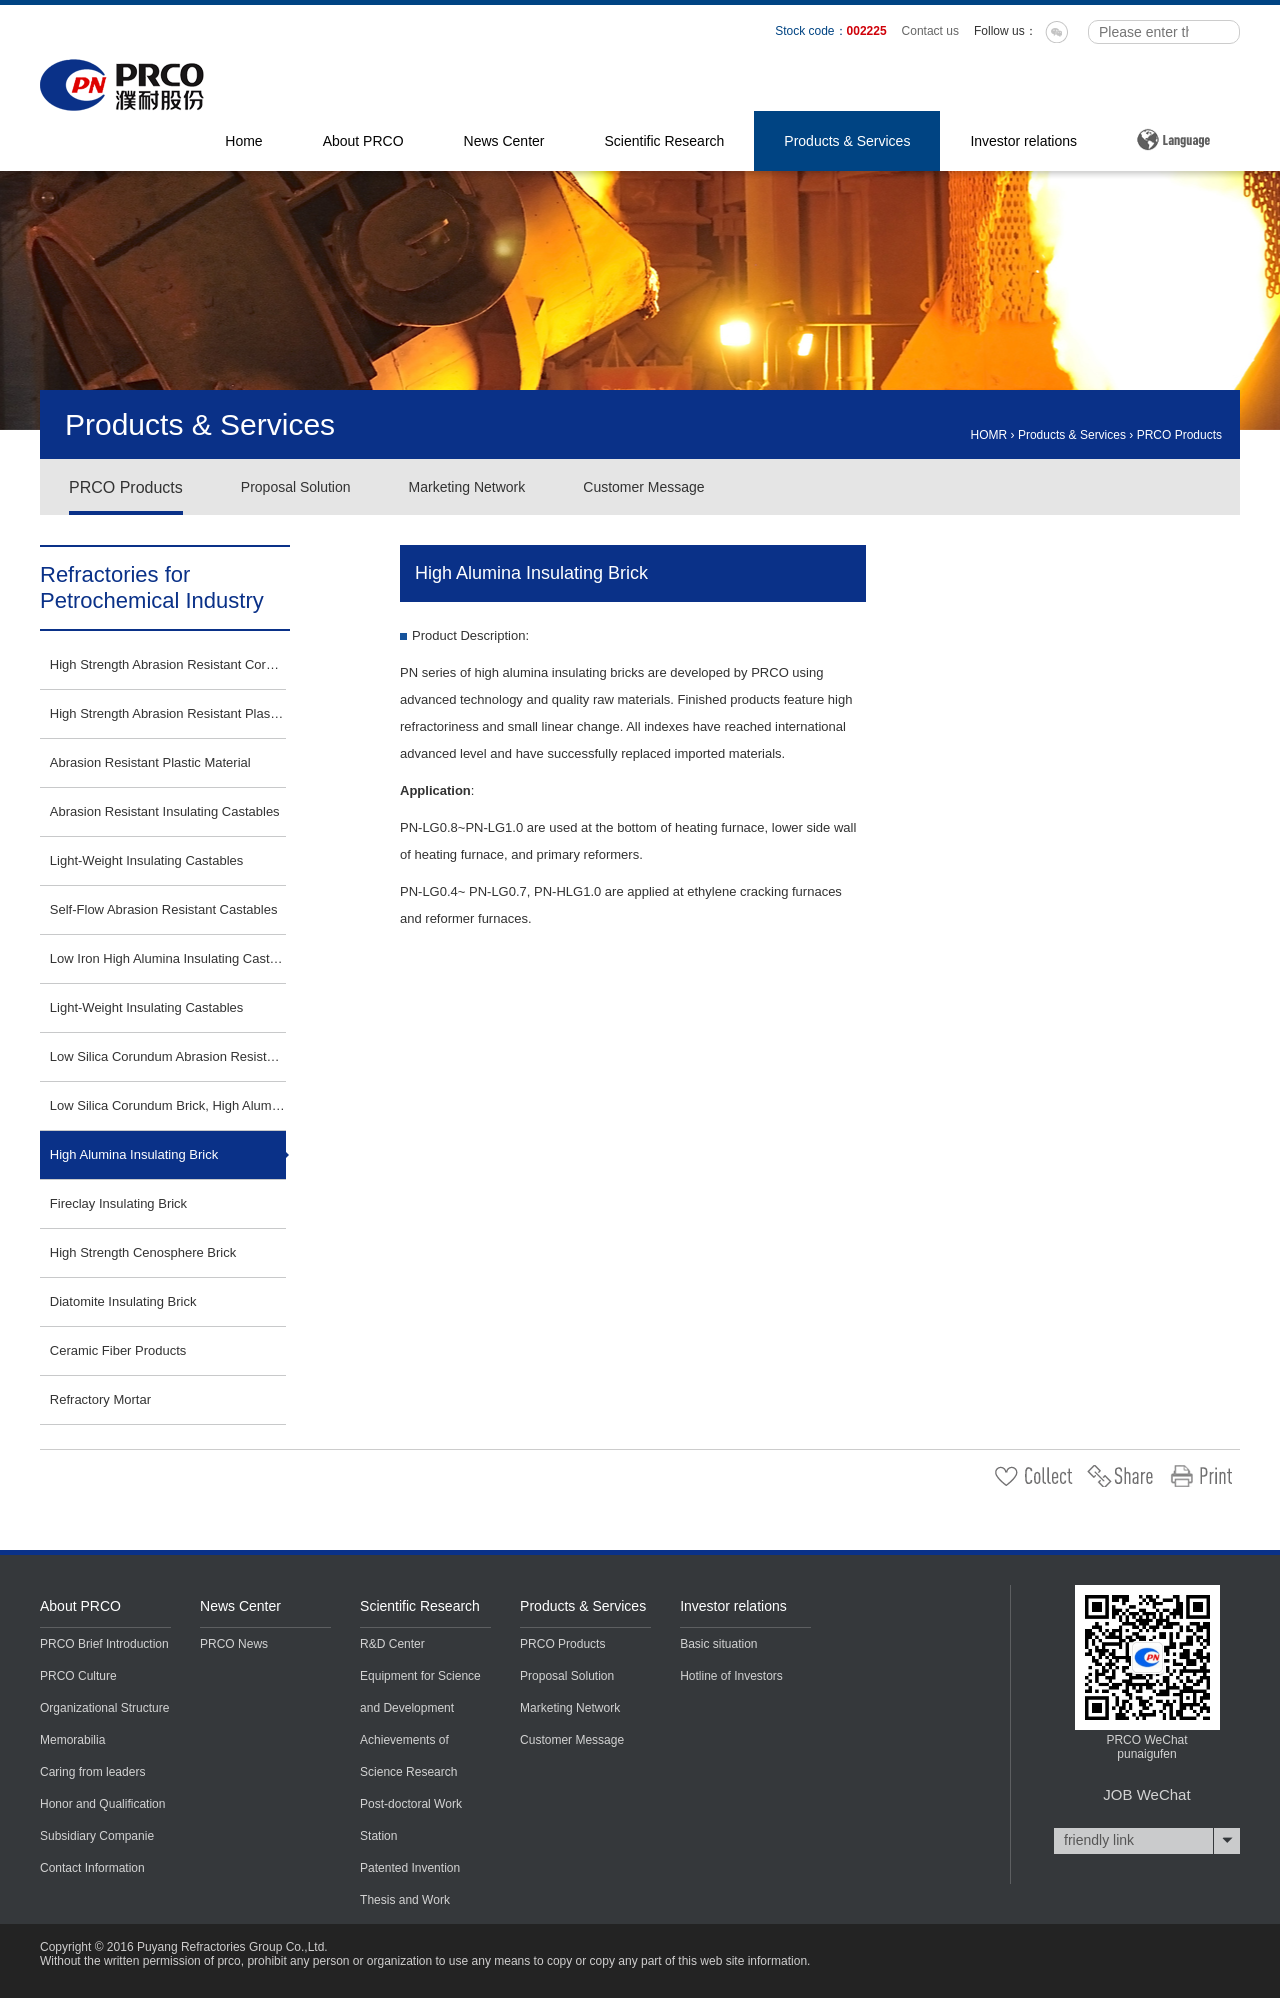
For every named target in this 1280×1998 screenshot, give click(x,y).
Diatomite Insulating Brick (123, 1301)
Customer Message (643, 487)
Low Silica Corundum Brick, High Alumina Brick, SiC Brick (168, 1105)
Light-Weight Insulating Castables (146, 860)
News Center (504, 141)
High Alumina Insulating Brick (134, 1154)
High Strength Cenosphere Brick (143, 1252)
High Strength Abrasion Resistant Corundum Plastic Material (168, 664)
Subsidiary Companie (97, 1836)
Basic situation (718, 1644)
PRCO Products (1179, 435)
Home (243, 141)
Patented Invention (410, 1868)
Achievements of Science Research (408, 1756)
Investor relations (1023, 141)
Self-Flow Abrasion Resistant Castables (164, 909)
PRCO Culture (78, 1676)
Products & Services (847, 141)
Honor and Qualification (102, 1804)
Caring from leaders (92, 1772)
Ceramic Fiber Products (118, 1350)
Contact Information (92, 1868)
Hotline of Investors (731, 1676)
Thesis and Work (405, 1900)
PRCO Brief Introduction (104, 1644)
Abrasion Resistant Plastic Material (150, 762)
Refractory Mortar (100, 1399)
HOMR (989, 435)
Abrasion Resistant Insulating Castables (165, 811)
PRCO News (234, 1644)
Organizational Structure (104, 1708)
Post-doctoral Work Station (411, 1820)
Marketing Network (467, 487)
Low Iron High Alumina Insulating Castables (168, 958)
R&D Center (392, 1644)
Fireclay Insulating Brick (118, 1203)
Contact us (930, 31)
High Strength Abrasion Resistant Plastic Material (168, 713)
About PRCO (363, 141)
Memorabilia (72, 1740)
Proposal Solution (296, 487)
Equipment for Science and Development (420, 1692)
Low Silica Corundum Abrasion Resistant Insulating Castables (168, 1056)
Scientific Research (665, 141)
